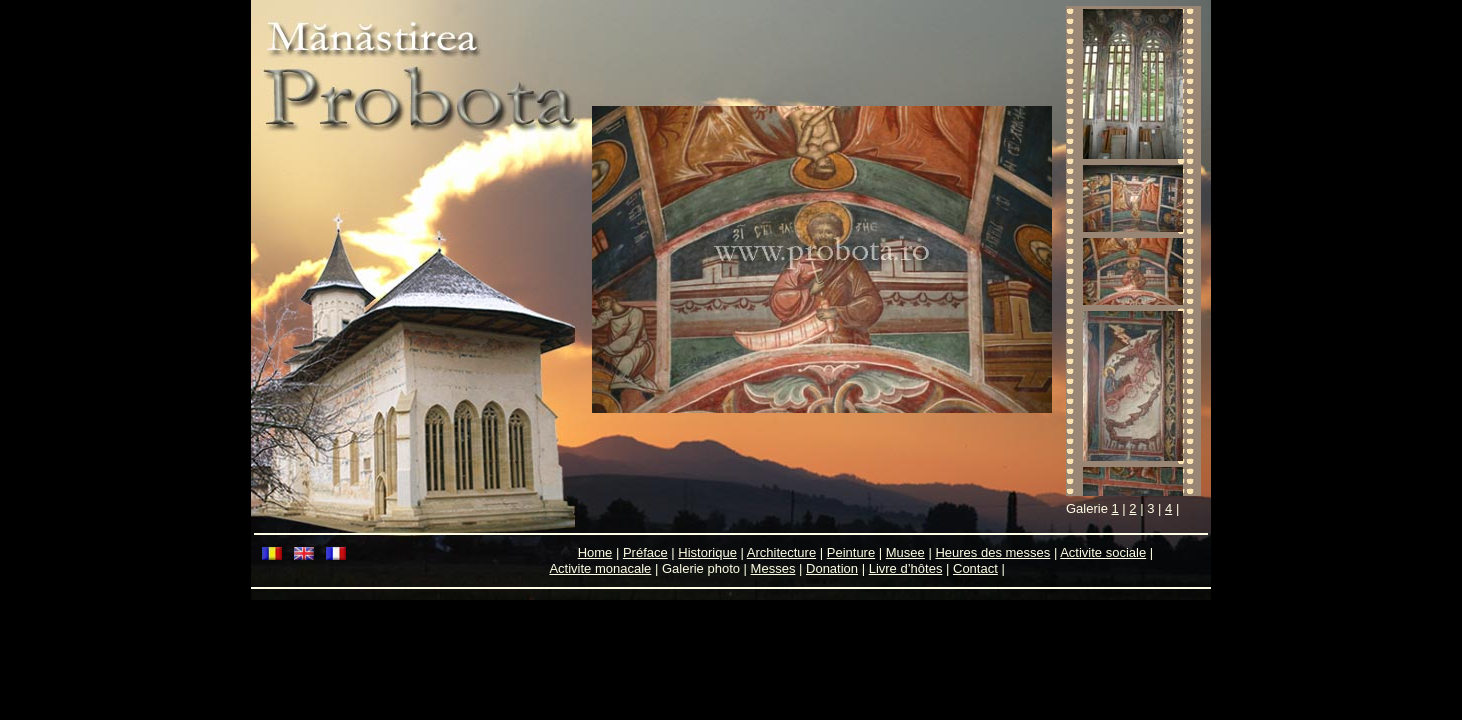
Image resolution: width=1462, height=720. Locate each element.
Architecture (781, 552)
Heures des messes (992, 552)
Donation (832, 568)
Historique (707, 552)
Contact (975, 568)
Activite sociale (1103, 552)
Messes (773, 568)
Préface (645, 552)
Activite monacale (600, 568)
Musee (905, 552)
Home (595, 552)
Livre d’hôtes (906, 568)
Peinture (851, 552)
